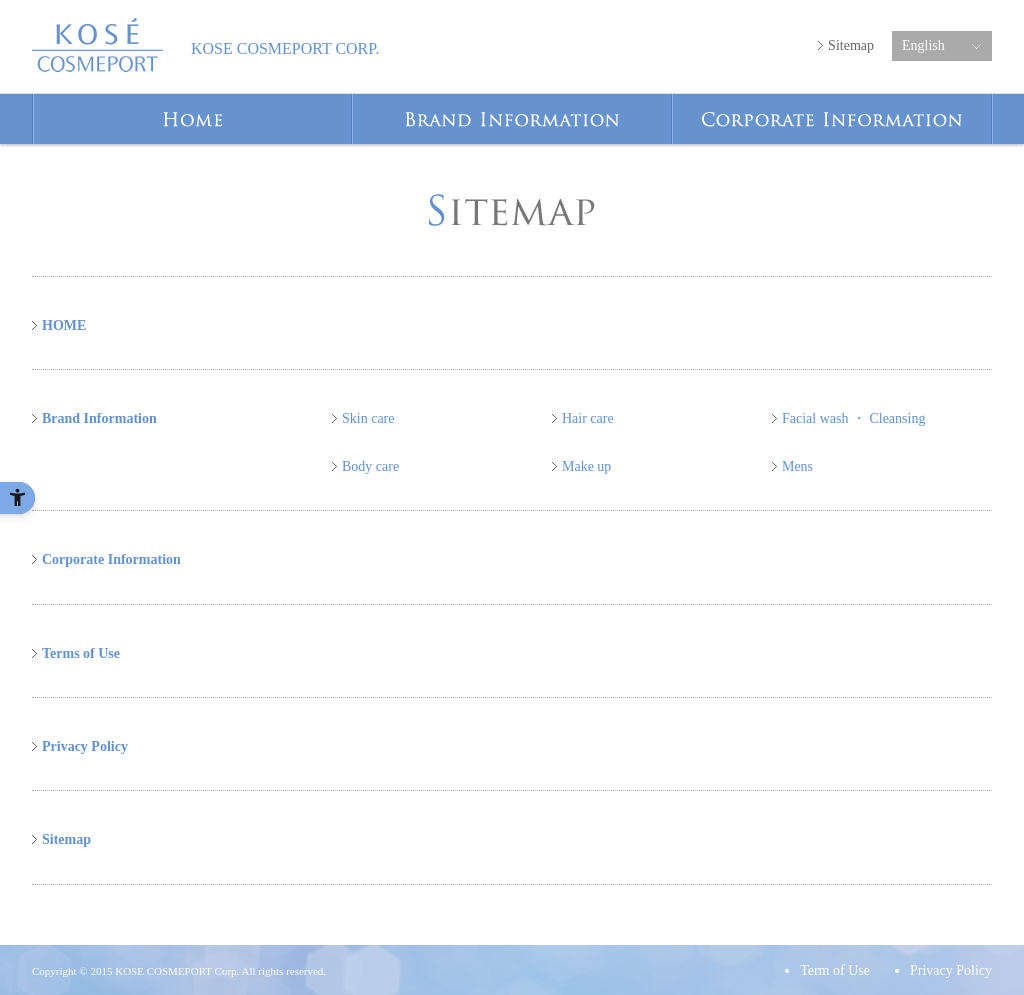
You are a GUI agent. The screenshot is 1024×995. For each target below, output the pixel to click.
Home (351, 103)
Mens (797, 466)
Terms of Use (81, 653)
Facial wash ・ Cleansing (853, 418)
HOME (64, 325)
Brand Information (671, 103)
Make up (586, 466)
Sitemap (851, 45)
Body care (370, 466)
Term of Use (835, 970)
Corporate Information (991, 103)
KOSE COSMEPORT (97, 45)
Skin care (368, 418)
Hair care (588, 418)
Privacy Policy (85, 746)
